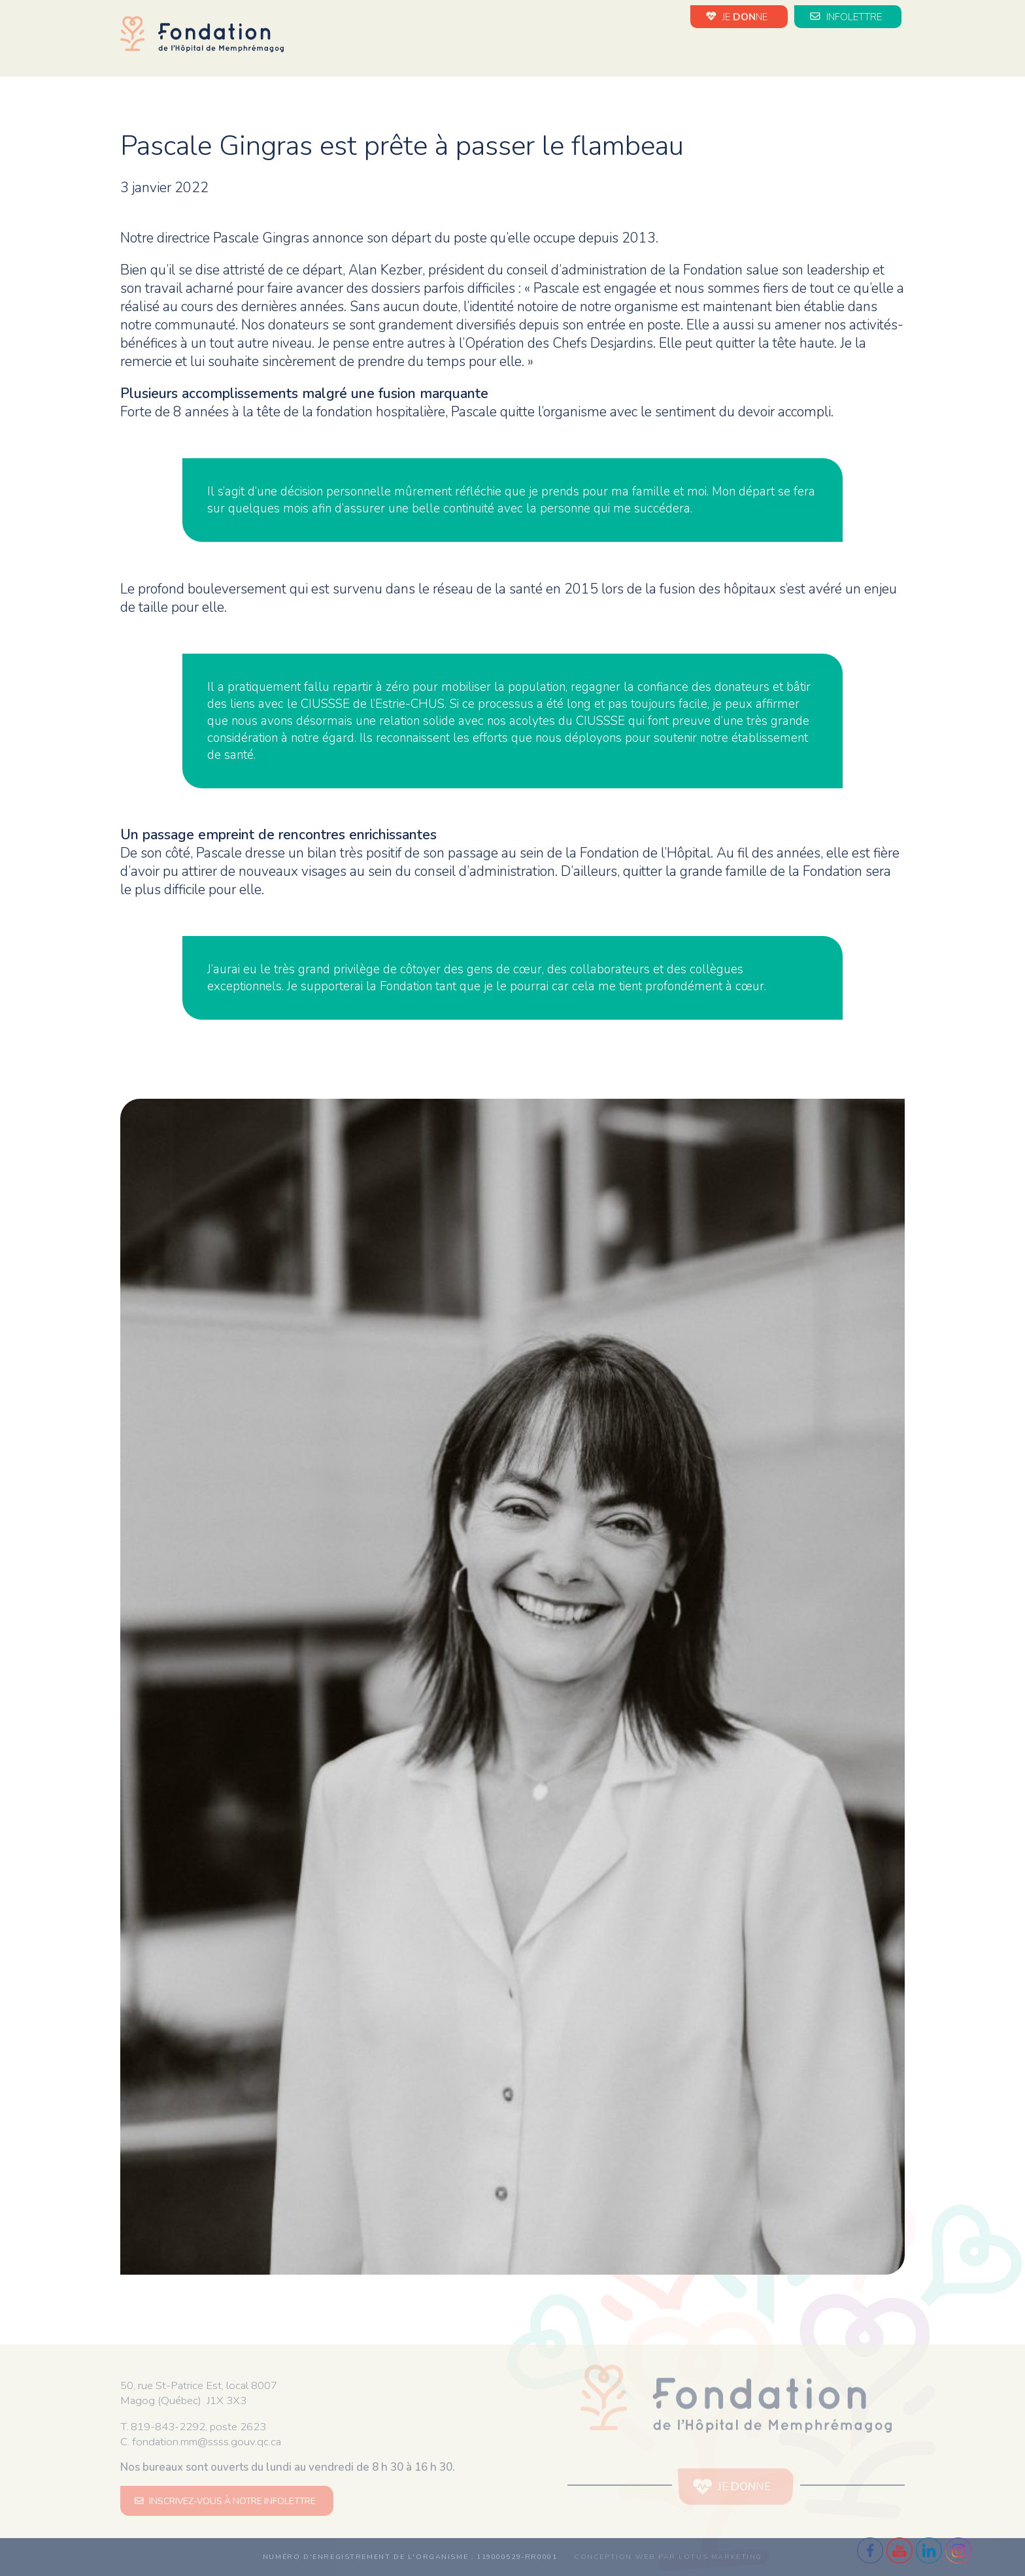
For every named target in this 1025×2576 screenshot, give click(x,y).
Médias (860, 51)
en (898, 52)
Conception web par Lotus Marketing (668, 2557)
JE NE (738, 16)
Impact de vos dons (766, 51)
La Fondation (487, 51)
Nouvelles (572, 51)
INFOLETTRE (848, 16)
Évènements (655, 51)
